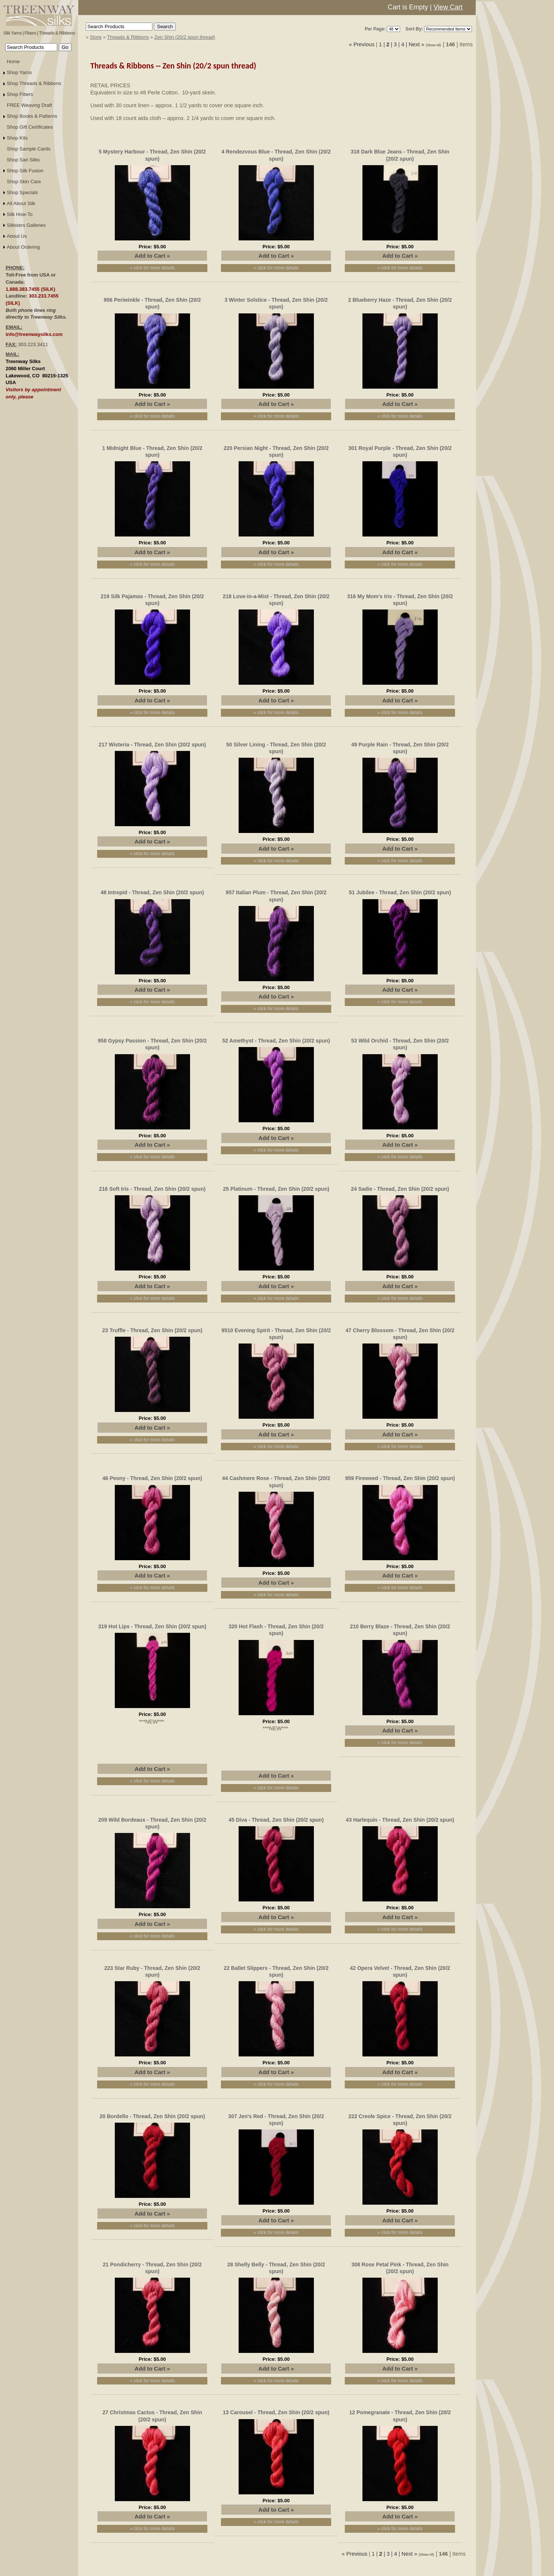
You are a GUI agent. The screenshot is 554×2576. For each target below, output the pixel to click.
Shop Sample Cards (28, 149)
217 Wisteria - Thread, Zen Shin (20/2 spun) (152, 745)
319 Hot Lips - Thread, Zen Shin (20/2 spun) (152, 1626)
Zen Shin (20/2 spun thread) (184, 37)
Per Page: (375, 29)
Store (96, 37)
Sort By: (414, 29)
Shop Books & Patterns (32, 116)
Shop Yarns (19, 72)
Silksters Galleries (26, 225)
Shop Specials (22, 192)
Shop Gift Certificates (30, 127)
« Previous (361, 44)
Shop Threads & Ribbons (34, 83)
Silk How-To (19, 214)
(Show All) (434, 45)
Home (13, 61)
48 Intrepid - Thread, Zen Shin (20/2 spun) (152, 892)
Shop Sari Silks (23, 160)
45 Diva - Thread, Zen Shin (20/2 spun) (276, 1820)
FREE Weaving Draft (29, 105)
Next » (417, 44)
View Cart (448, 7)
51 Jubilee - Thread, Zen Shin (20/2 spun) (400, 892)
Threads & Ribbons (128, 37)
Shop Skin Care (24, 181)
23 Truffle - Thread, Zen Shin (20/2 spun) (152, 1330)
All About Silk (21, 203)
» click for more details (152, 268)
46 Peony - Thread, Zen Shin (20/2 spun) (152, 1478)
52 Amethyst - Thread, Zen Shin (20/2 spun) (276, 1041)
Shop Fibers (20, 94)
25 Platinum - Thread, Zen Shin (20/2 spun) (276, 1189)
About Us (17, 236)
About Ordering (23, 247)
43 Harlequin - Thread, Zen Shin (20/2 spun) (400, 1820)
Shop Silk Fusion (25, 170)
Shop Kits (17, 138)
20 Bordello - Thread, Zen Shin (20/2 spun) (152, 2116)
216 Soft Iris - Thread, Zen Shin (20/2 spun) (152, 1189)
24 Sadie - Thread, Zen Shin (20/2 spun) (400, 1189)
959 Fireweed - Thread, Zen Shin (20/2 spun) (400, 1478)
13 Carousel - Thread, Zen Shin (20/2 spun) (276, 2412)
